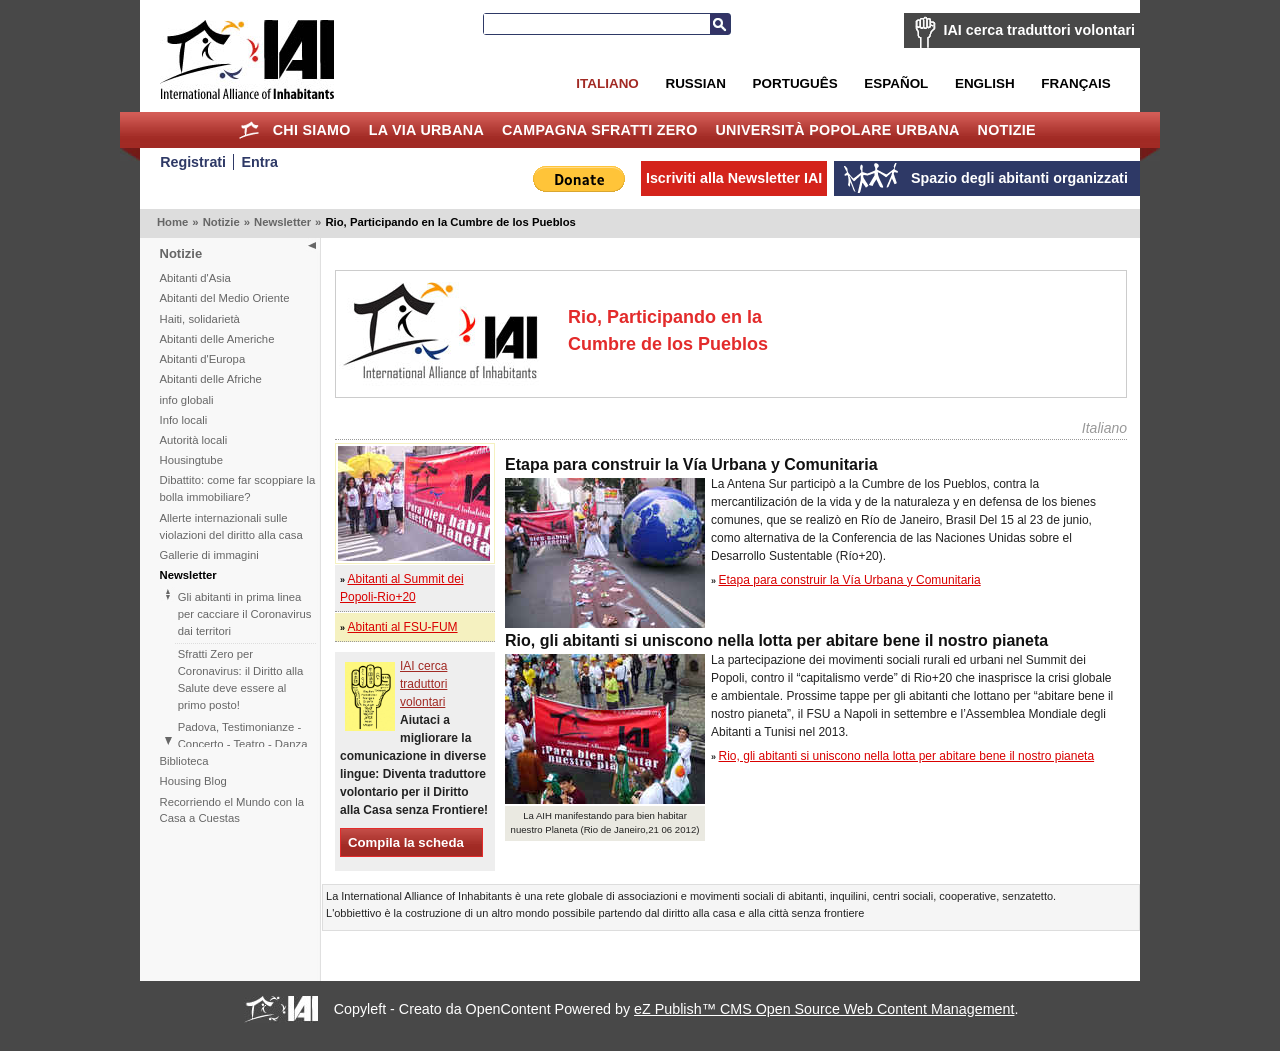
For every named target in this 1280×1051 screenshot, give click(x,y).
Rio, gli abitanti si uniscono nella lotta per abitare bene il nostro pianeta (907, 756)
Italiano (607, 83)
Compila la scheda (406, 842)
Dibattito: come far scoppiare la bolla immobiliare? (238, 488)
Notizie (1007, 130)
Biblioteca (184, 761)
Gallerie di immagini (209, 555)
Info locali (184, 420)
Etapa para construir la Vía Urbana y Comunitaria (850, 580)
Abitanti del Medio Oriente (225, 298)
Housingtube (191, 460)
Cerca (720, 24)
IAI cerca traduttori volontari (1039, 30)
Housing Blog (193, 781)
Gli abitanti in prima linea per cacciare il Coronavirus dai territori (245, 614)
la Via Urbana (426, 130)
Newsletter (282, 222)
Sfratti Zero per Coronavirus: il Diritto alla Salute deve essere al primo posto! (241, 679)
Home (249, 130)
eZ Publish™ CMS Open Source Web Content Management (824, 1009)
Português (795, 83)
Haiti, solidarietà (200, 319)
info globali (187, 400)
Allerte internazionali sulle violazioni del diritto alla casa (231, 526)
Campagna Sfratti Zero (600, 130)
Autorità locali (194, 440)
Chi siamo (312, 130)
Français (1075, 83)
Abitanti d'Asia (195, 278)
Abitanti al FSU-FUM (403, 627)
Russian (695, 83)
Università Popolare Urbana (837, 130)
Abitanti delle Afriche (211, 379)
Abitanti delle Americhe (217, 339)
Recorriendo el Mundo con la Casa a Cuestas (232, 810)
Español (896, 83)
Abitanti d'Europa (203, 359)
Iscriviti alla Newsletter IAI (734, 178)
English (985, 83)
